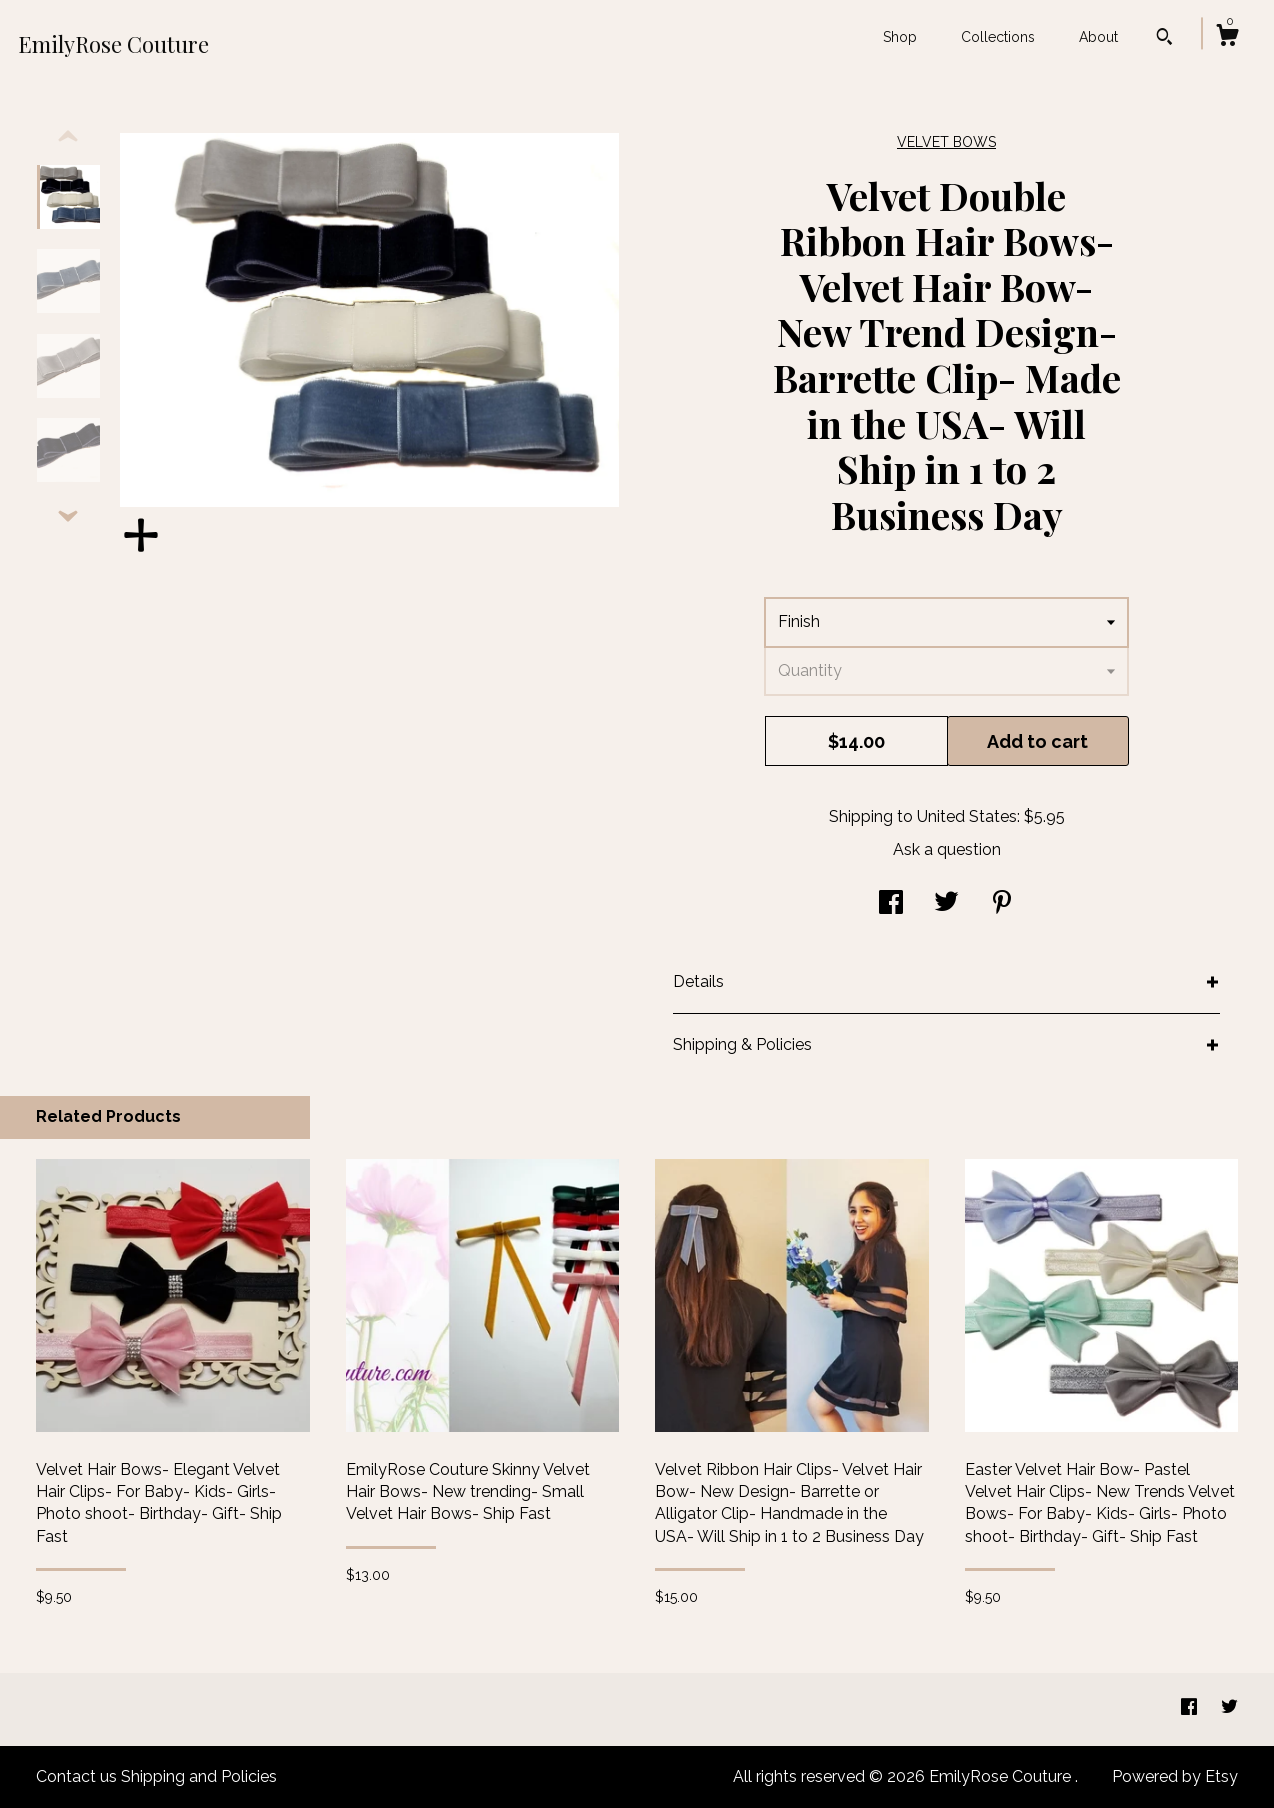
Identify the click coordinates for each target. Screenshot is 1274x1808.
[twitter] (1229, 1708)
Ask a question (947, 849)
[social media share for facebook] (891, 904)
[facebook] (1191, 1708)
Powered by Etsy (1175, 1776)
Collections (998, 37)
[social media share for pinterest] (1002, 904)
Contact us (76, 1776)
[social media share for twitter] (946, 904)
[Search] (1164, 39)
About (1098, 37)
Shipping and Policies (199, 1776)
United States (967, 816)
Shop (900, 37)
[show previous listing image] (68, 137)
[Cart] (1227, 38)
